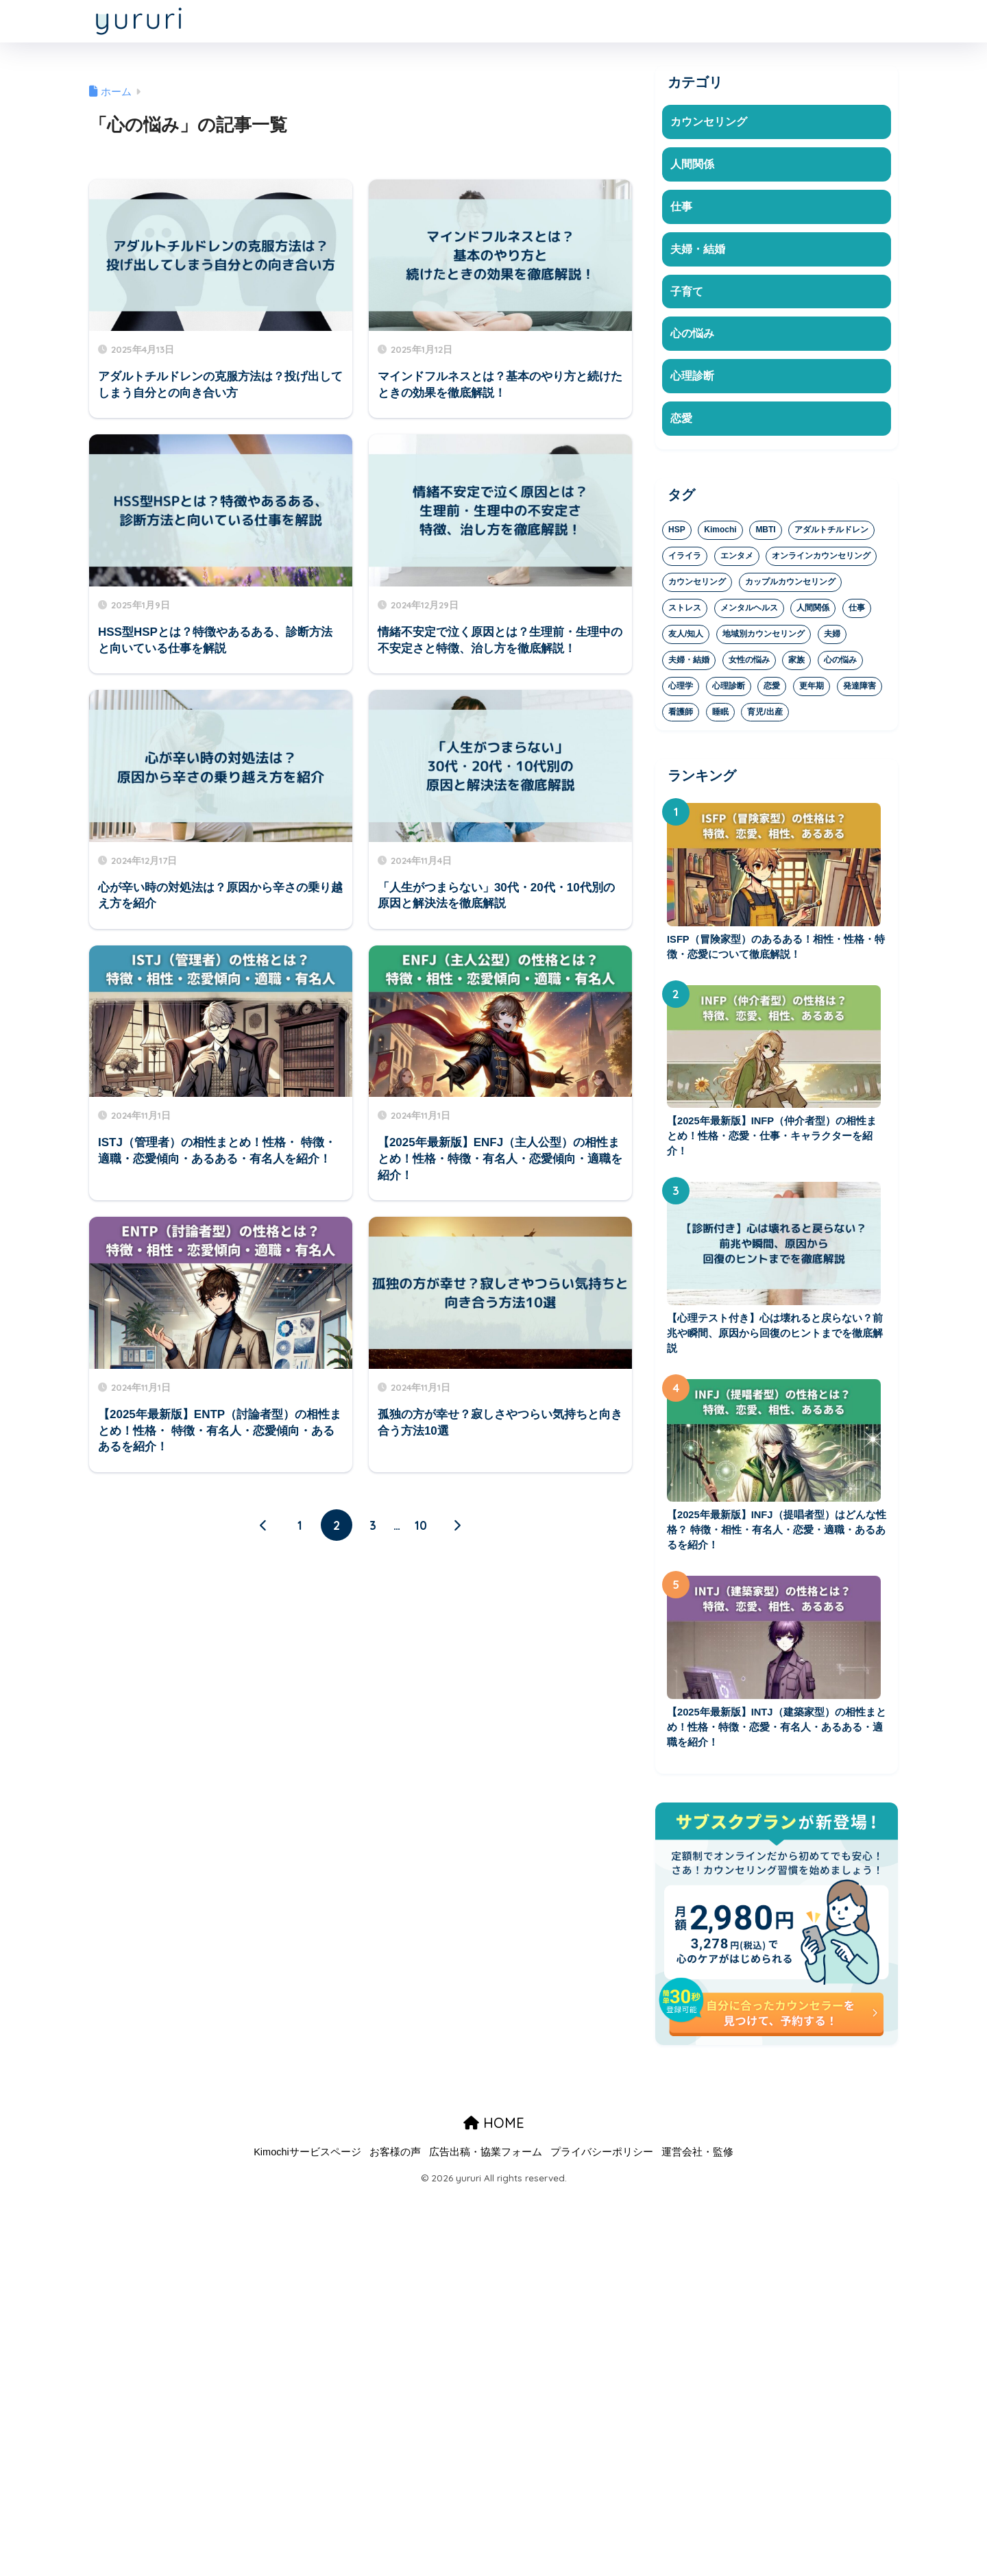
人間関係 (693, 164)
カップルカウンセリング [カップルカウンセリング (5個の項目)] (790, 586)
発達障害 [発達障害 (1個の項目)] (859, 690)
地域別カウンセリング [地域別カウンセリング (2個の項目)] (763, 638)
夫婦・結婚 (699, 250)
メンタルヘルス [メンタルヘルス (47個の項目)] (749, 612)
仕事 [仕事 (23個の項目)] (857, 612)
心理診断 (693, 379)
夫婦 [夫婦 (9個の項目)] (832, 638)
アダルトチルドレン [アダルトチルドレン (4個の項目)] (831, 533)
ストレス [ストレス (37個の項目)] (684, 612)
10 (421, 1525)
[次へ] (457, 1525)
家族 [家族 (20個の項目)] (796, 664)
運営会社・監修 (697, 2162)
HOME (493, 2133)
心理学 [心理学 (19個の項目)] (680, 690)
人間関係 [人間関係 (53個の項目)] (812, 612)
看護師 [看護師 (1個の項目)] (680, 716)
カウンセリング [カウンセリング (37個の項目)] (697, 586)
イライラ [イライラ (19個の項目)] (684, 560)
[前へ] (264, 1525)
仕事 (682, 207)
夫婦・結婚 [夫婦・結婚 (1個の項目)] (688, 664)
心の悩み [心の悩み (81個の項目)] (840, 664)
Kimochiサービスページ (307, 2162)
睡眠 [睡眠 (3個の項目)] (720, 716)
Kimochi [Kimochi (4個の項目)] (720, 533)
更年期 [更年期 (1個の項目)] (811, 690)
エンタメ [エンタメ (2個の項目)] (736, 560)
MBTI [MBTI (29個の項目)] (765, 533)
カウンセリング (711, 121)
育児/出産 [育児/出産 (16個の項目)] (764, 716)
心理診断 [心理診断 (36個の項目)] (728, 690)
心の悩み (693, 336)
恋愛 (682, 422)
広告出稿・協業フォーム (485, 2162)
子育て (687, 293)
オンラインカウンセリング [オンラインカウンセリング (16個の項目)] (821, 560)
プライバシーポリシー (601, 2162)
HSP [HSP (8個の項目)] (676, 533)
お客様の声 (395, 2162)
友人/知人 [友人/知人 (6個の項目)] (685, 638)
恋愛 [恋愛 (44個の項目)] (772, 690)
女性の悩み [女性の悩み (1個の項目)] (749, 664)
